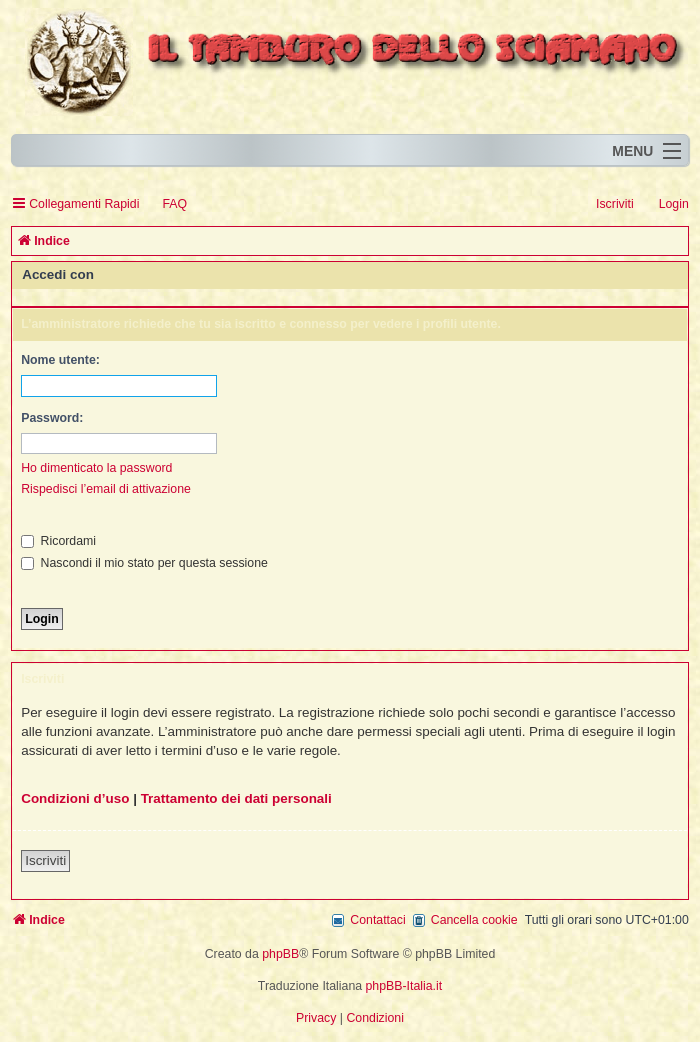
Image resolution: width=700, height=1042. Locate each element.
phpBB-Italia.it (404, 986)
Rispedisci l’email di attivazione (106, 489)
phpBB (280, 954)
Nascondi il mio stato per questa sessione (144, 563)
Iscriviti (45, 860)
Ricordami (58, 541)
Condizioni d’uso (75, 798)
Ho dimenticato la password (96, 468)
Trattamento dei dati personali (236, 798)
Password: (52, 418)
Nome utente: (60, 360)
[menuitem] (165, 204)
